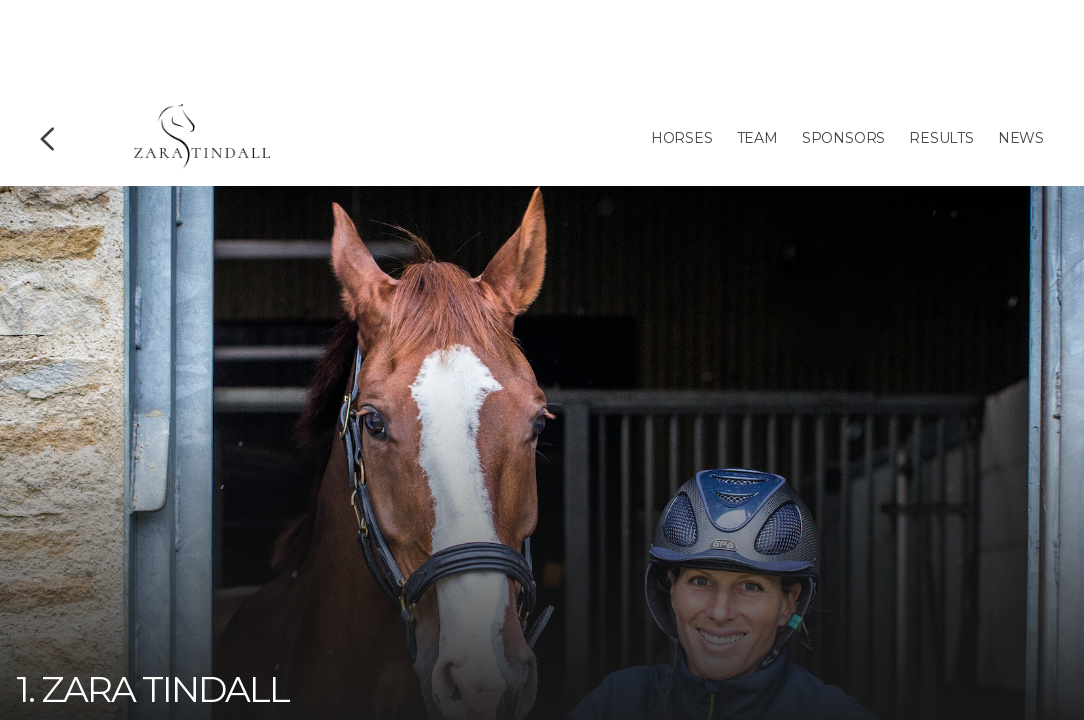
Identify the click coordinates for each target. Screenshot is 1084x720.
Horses (682, 138)
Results (941, 138)
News (1021, 138)
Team (757, 138)
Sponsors (843, 138)
